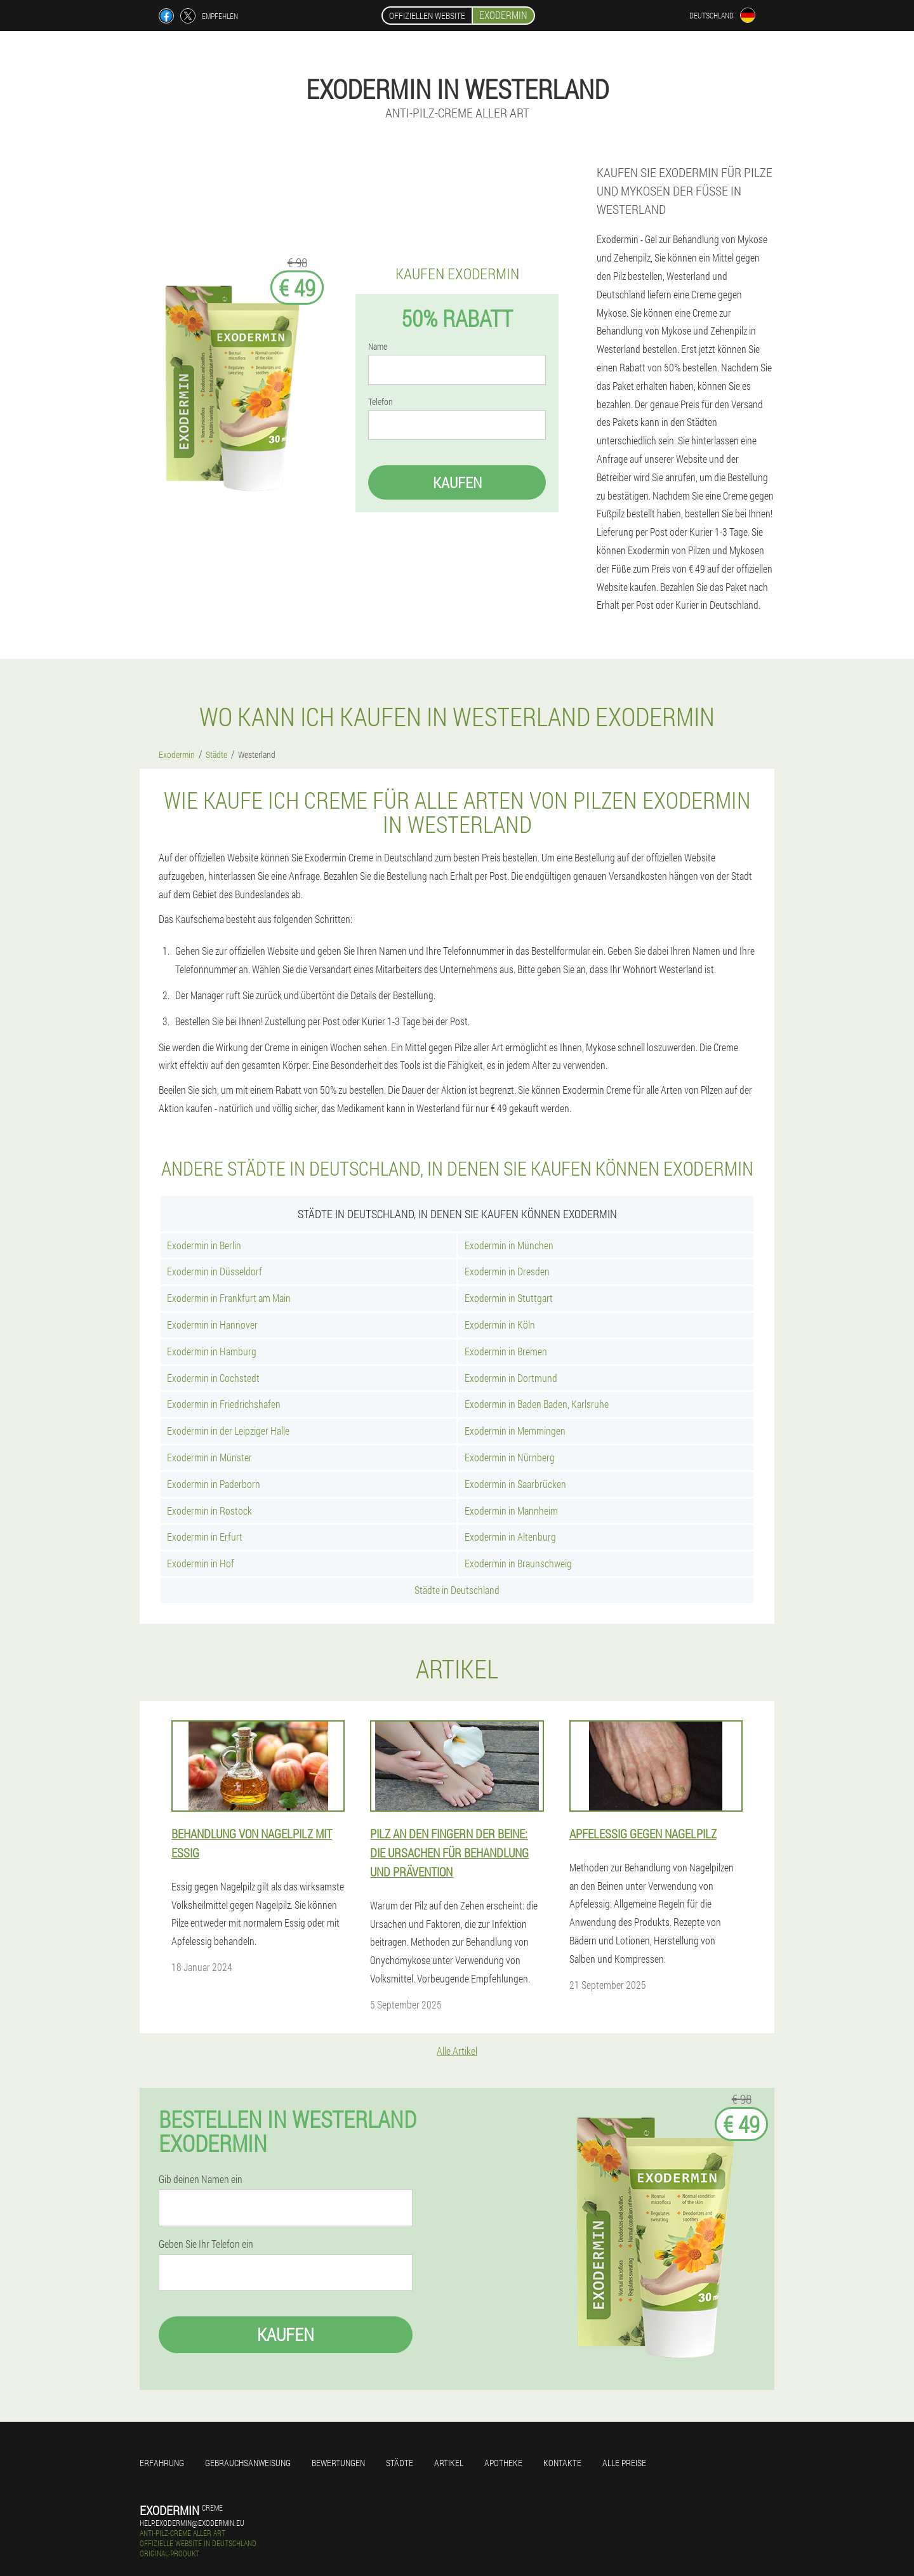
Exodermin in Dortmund (511, 1377)
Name (377, 346)
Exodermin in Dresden (507, 1271)
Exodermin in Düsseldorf (214, 1271)
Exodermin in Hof (200, 1563)
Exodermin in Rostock (209, 1510)
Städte (399, 2463)
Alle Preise (624, 2463)
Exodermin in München (509, 1245)
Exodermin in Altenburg (510, 1536)
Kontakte (562, 2463)
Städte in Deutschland (457, 1590)
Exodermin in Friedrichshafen (224, 1404)
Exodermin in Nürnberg (510, 1457)
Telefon (380, 401)
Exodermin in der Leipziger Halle (228, 1430)
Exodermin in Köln (500, 1324)
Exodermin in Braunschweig (518, 1563)
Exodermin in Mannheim (511, 1510)
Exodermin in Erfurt (204, 1536)
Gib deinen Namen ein (200, 2179)
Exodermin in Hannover (212, 1324)
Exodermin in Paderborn (213, 1483)
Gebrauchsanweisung (248, 2463)
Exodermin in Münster (209, 1457)
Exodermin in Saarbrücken (515, 1483)
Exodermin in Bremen (506, 1351)
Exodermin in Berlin (204, 1245)
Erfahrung (162, 2463)
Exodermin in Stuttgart (509, 1298)
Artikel (448, 2463)
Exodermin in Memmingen (515, 1430)
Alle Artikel (457, 2050)
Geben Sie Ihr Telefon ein (206, 2244)
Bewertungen (338, 2463)
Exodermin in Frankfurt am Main (229, 1298)
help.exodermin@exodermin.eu (192, 2523)
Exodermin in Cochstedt (213, 1377)
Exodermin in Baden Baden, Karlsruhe (537, 1404)
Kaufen (457, 482)
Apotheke (503, 2463)
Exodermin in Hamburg (211, 1351)
